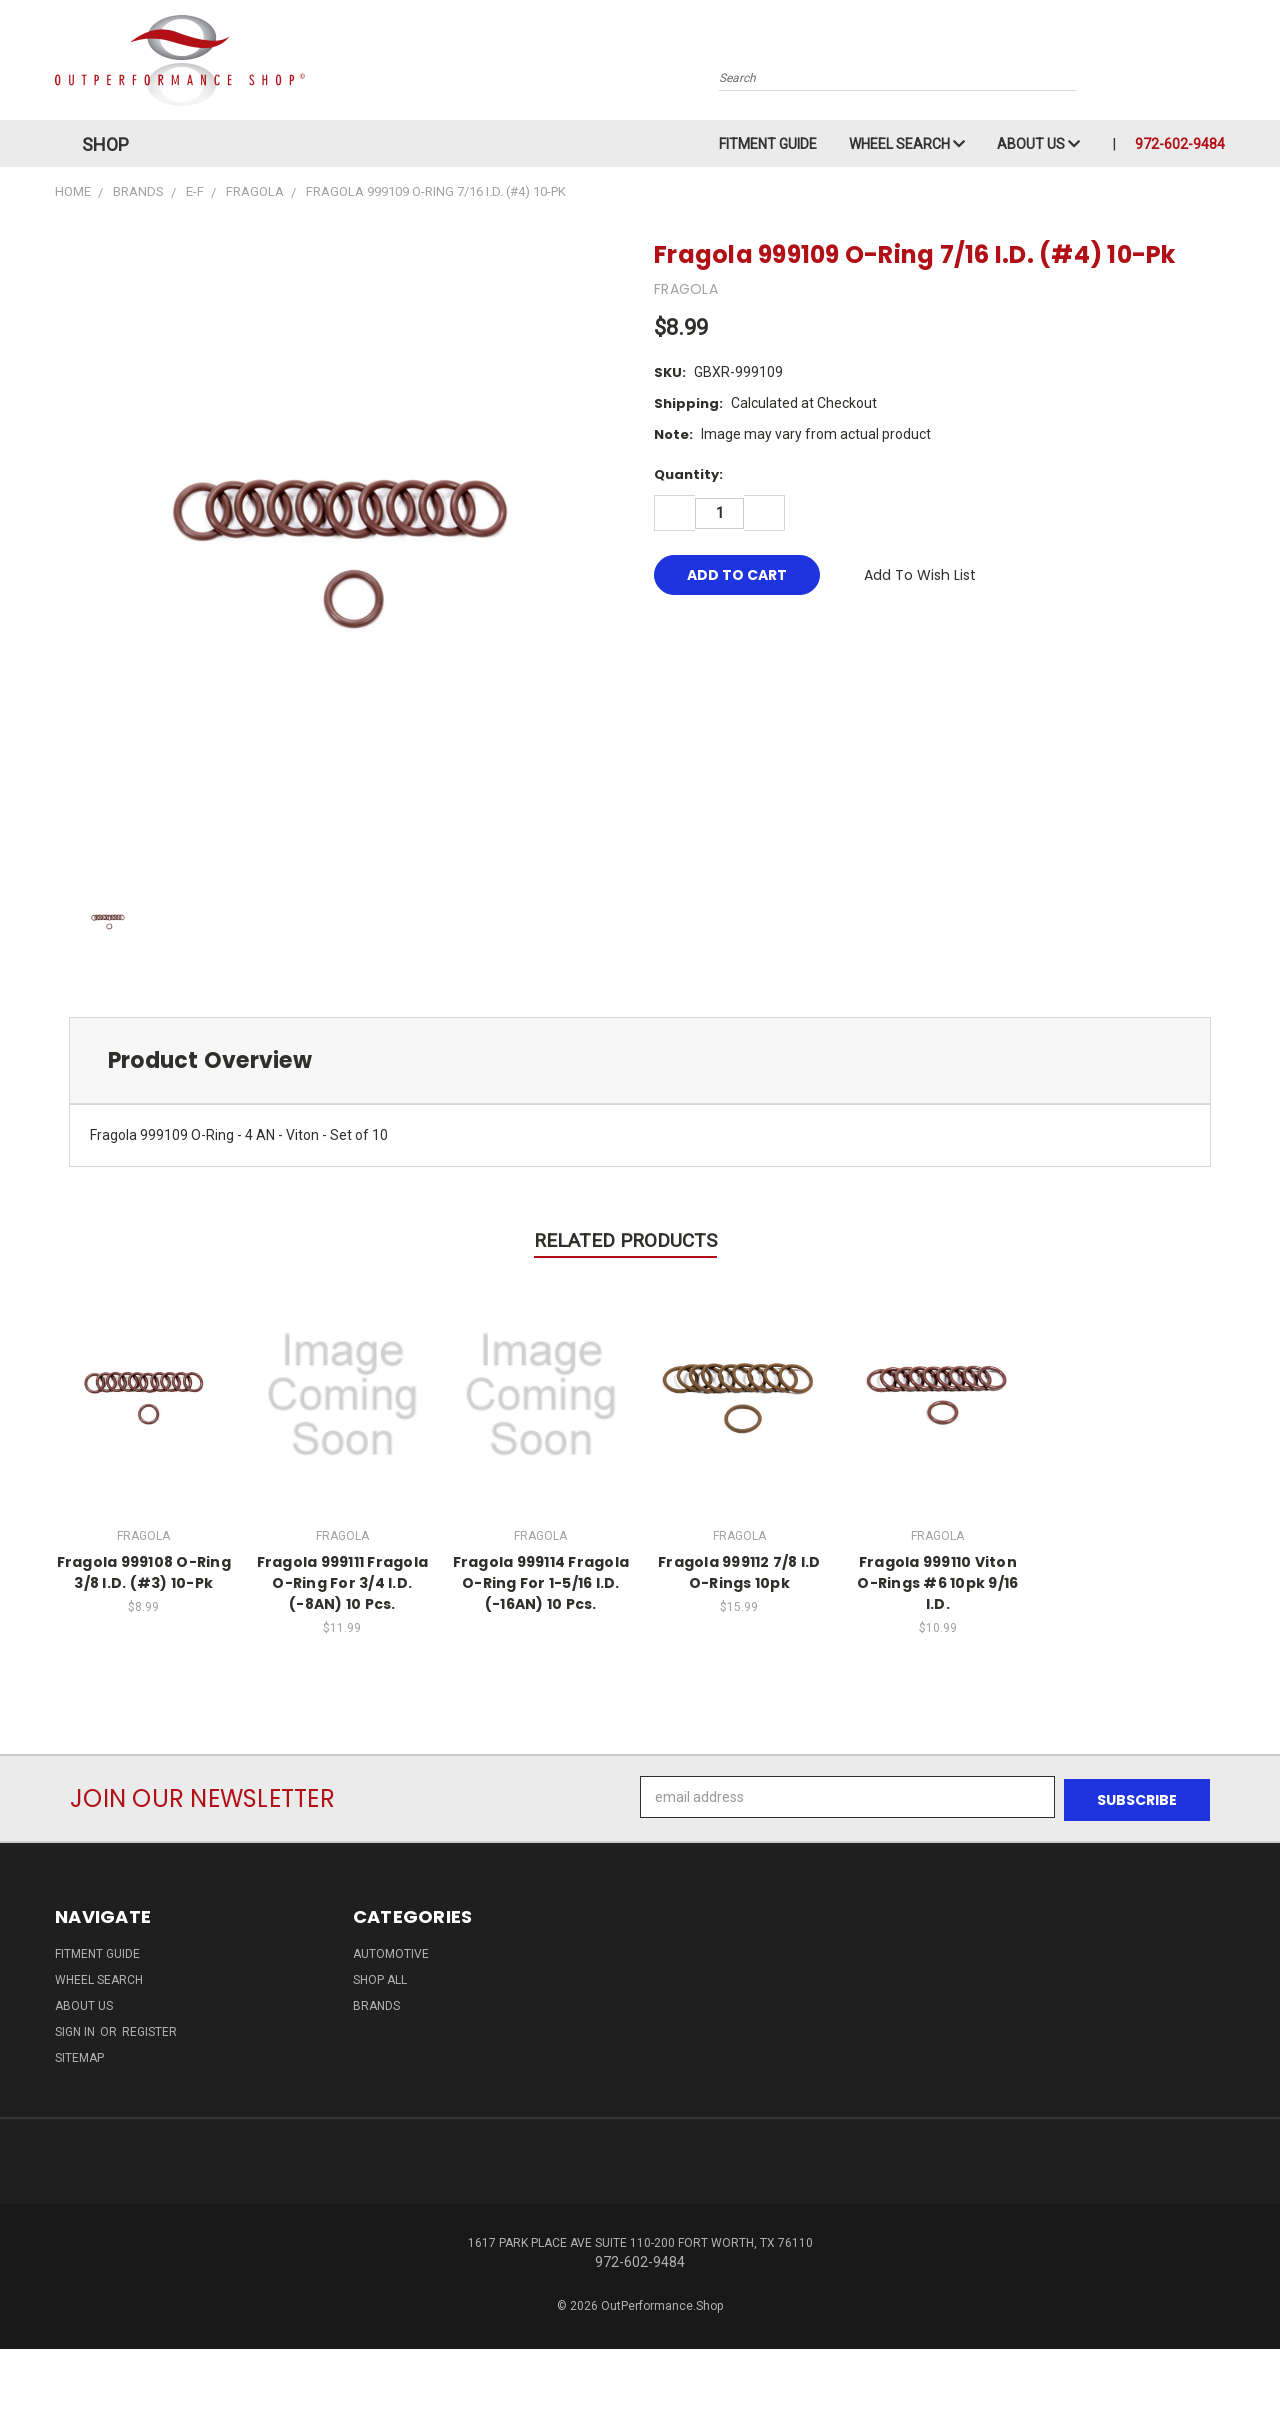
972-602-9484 (1180, 144)
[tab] (640, 1060)
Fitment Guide (768, 144)
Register (149, 2029)
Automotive (391, 1951)
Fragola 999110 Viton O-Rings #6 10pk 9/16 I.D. (937, 1583)
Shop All (380, 1977)
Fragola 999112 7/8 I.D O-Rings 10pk (739, 1572)
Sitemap (79, 2055)
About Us (1038, 144)
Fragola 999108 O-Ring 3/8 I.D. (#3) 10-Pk (144, 1572)
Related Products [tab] (625, 1240)
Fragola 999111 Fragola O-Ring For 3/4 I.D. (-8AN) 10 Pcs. (343, 1583)
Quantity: (688, 474)
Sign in (76, 2029)
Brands (376, 2003)
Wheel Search (907, 144)
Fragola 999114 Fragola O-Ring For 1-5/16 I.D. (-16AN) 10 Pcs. (541, 1583)
